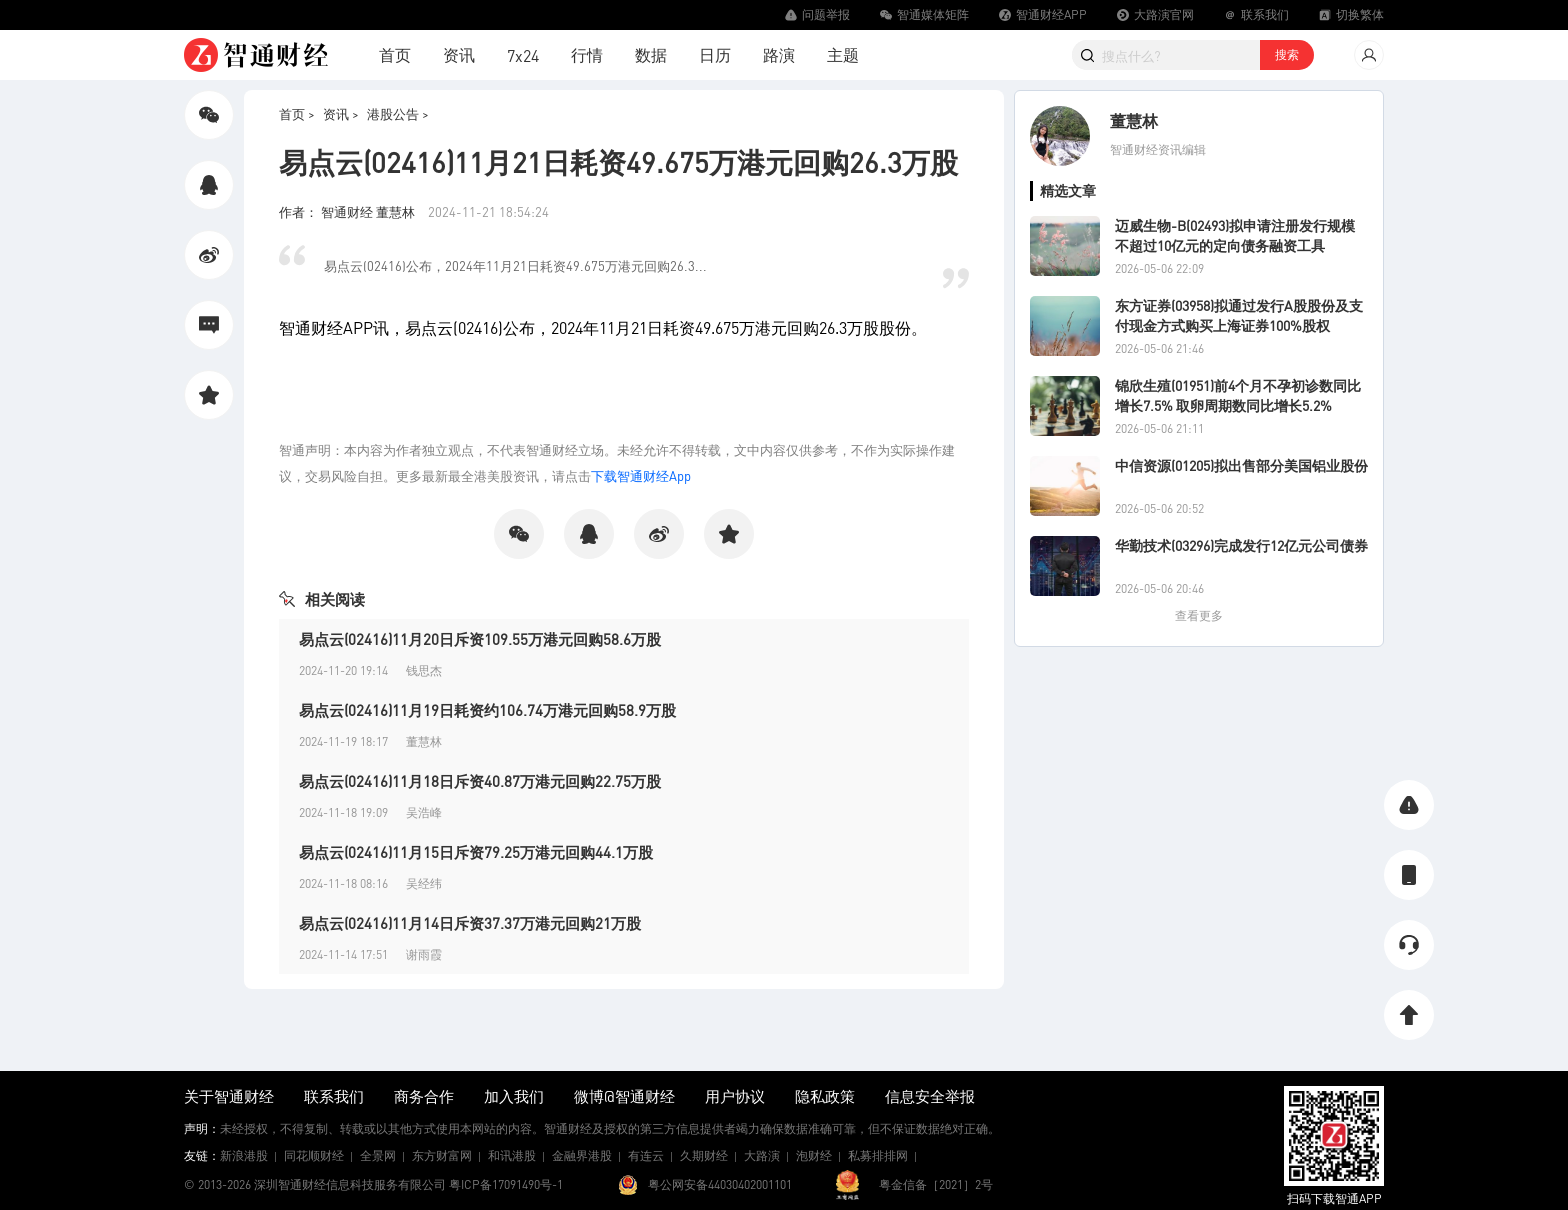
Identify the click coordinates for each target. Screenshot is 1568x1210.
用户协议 (735, 1096)
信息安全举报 (930, 1096)
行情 (587, 54)
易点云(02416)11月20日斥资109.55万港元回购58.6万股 (480, 639)
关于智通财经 (229, 1096)
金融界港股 (582, 1155)
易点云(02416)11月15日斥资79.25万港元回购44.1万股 (476, 852)
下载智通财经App (641, 475)
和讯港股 (512, 1155)
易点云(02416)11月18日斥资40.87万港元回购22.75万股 (480, 781)
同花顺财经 (314, 1155)
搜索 (1287, 54)
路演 (779, 54)
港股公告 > (398, 113)
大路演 (762, 1155)
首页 (395, 54)
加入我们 (514, 1096)
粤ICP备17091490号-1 (506, 1184)
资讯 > (341, 113)
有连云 (646, 1155)
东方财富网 (442, 1155)
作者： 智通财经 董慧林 (348, 211)
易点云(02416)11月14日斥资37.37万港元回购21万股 (470, 923)
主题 (843, 54)
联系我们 (334, 1096)
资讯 (459, 54)
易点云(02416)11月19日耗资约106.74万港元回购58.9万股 (487, 710)
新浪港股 (244, 1155)
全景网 (378, 1155)
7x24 (523, 55)
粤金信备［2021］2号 (936, 1184)
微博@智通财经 (624, 1096)
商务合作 (424, 1096)
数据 (651, 54)
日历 (715, 54)
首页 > (297, 113)
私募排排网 (878, 1155)
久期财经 (704, 1155)
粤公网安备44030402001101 (720, 1184)
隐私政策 (825, 1096)
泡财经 (814, 1155)
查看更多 (1199, 615)
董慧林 (1134, 120)
